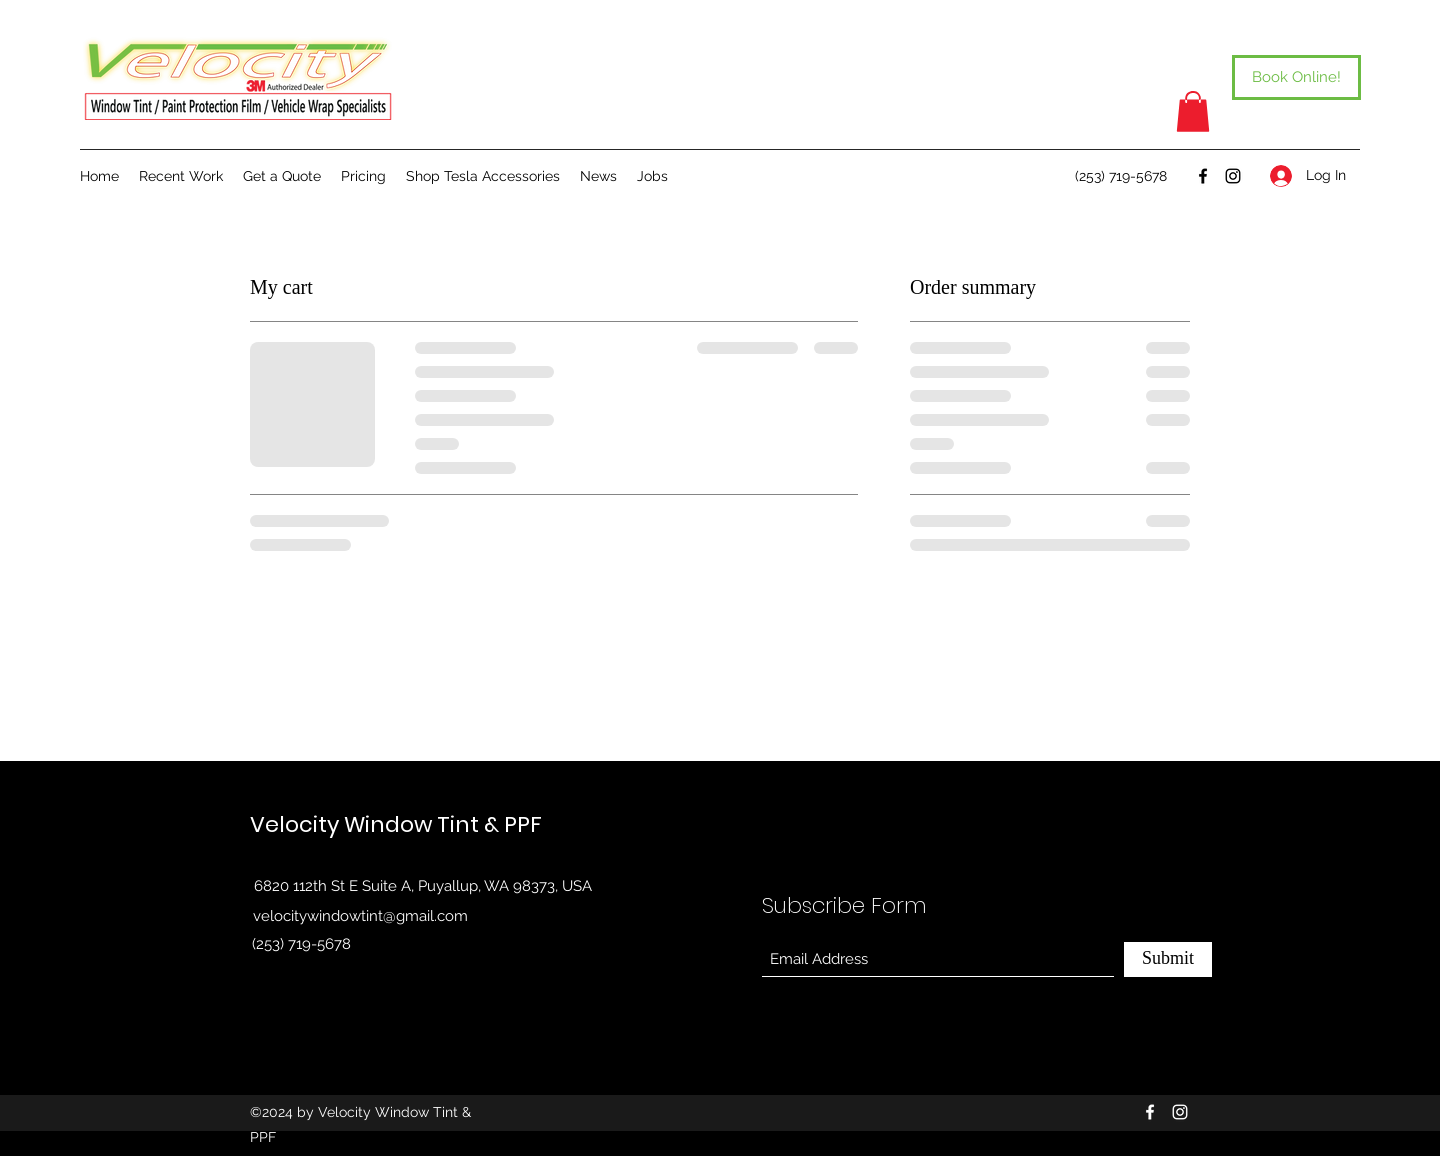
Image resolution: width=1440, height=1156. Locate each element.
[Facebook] (1203, 176)
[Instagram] (1233, 176)
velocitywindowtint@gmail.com (360, 916)
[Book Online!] (1296, 77)
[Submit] (1168, 959)
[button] (1193, 111)
